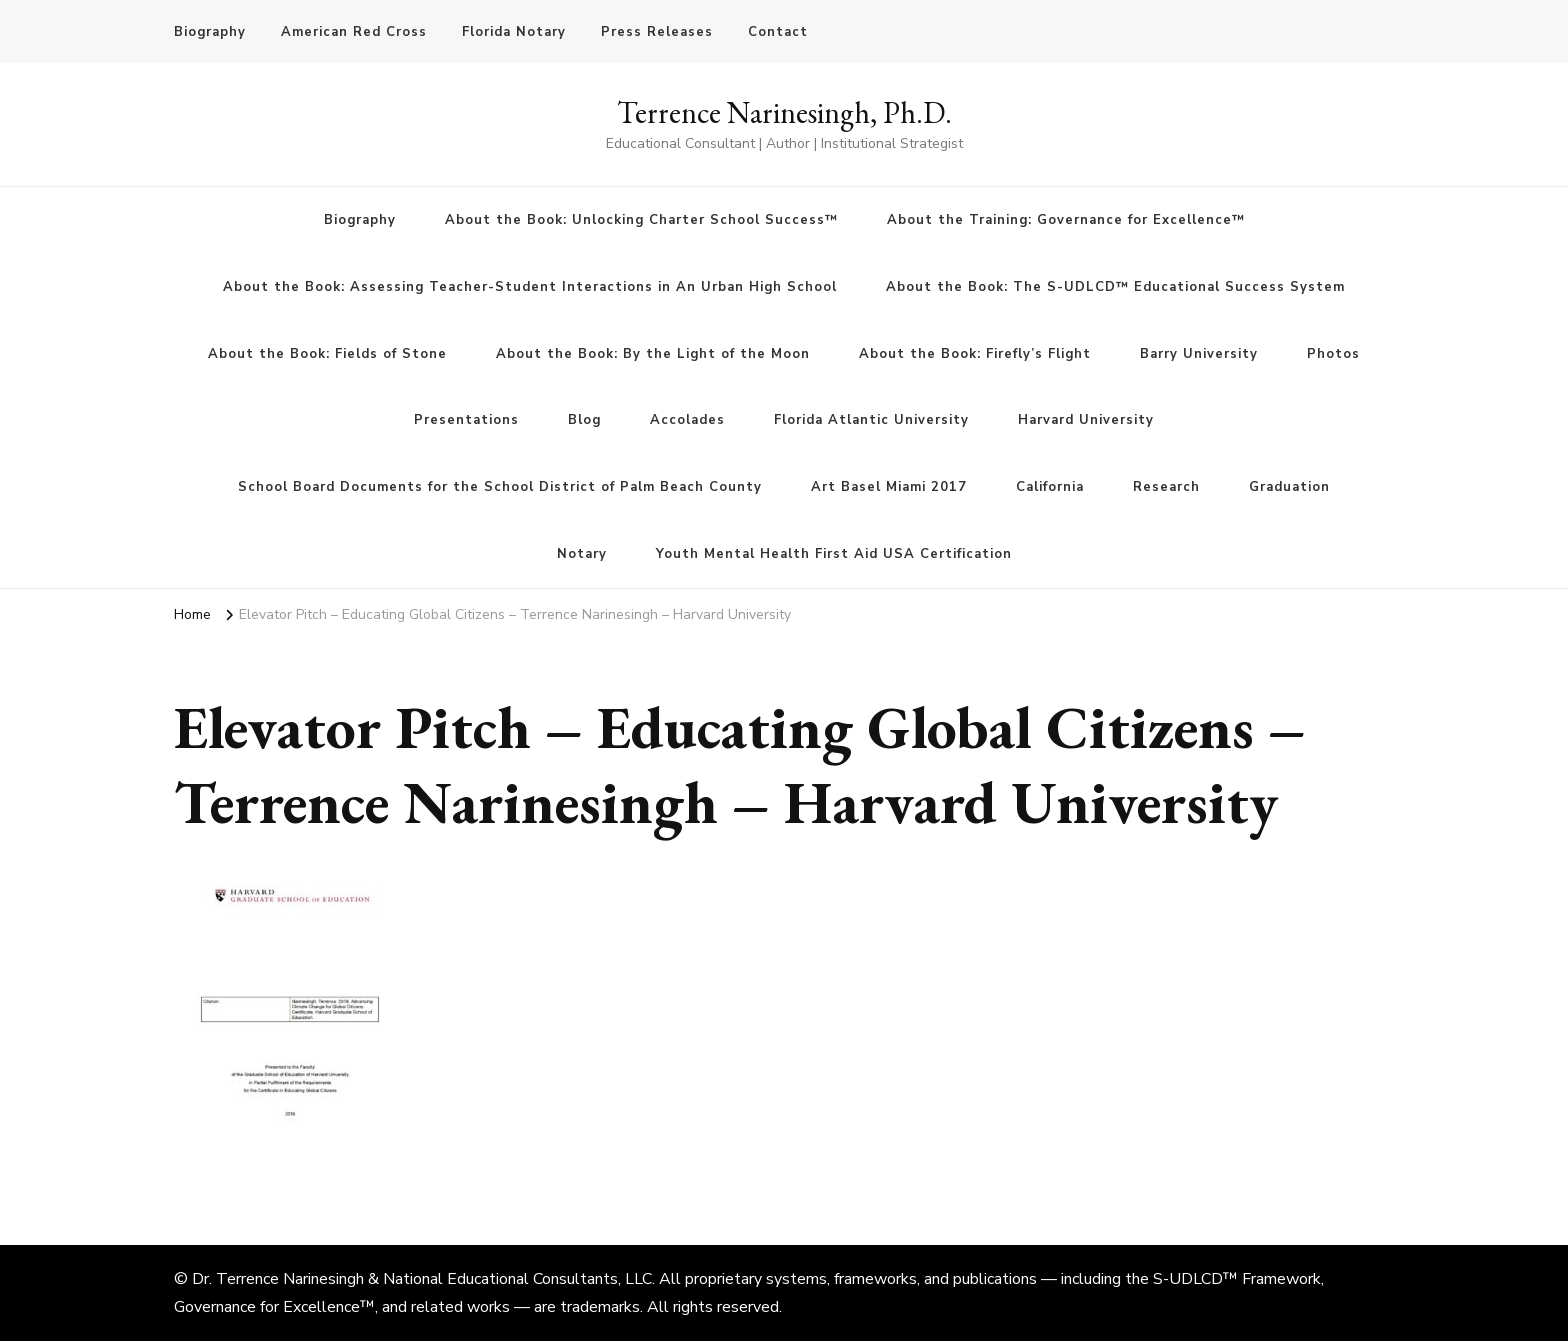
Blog (584, 420)
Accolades (687, 420)
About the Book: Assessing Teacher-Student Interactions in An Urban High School (530, 287)
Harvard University (1086, 420)
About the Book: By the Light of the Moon (653, 354)
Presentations (466, 420)
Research (1166, 487)
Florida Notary (514, 32)
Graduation (1289, 487)
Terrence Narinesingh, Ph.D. (784, 112)
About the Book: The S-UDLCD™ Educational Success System (1115, 287)
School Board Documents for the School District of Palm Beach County (500, 487)
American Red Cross (354, 32)
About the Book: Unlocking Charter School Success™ (641, 220)
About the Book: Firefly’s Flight (975, 354)
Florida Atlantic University (871, 420)
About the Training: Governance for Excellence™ (1066, 220)
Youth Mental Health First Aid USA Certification (834, 554)
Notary (582, 554)
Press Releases (657, 32)
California (1050, 487)
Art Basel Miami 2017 (889, 487)
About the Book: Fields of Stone (327, 354)
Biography (210, 32)
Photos (1333, 354)
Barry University (1199, 354)
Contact (778, 32)
